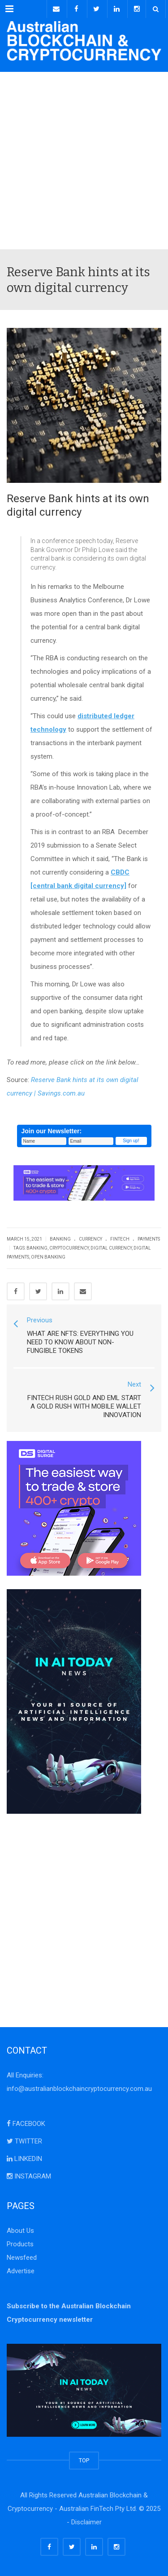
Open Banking (48, 1257)
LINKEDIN (24, 2159)
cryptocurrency (69, 1248)
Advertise (20, 2271)
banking (36, 1248)
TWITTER (24, 2141)
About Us (20, 2231)
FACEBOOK (26, 2124)
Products (20, 2244)
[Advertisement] (84, 160)
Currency (90, 1239)
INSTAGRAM (29, 2176)
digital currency (111, 1248)
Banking (60, 1239)
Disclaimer (86, 2522)
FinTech (119, 1239)
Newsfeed (22, 2257)
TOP (84, 2460)
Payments (149, 1239)
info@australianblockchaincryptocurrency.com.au (79, 2089)
